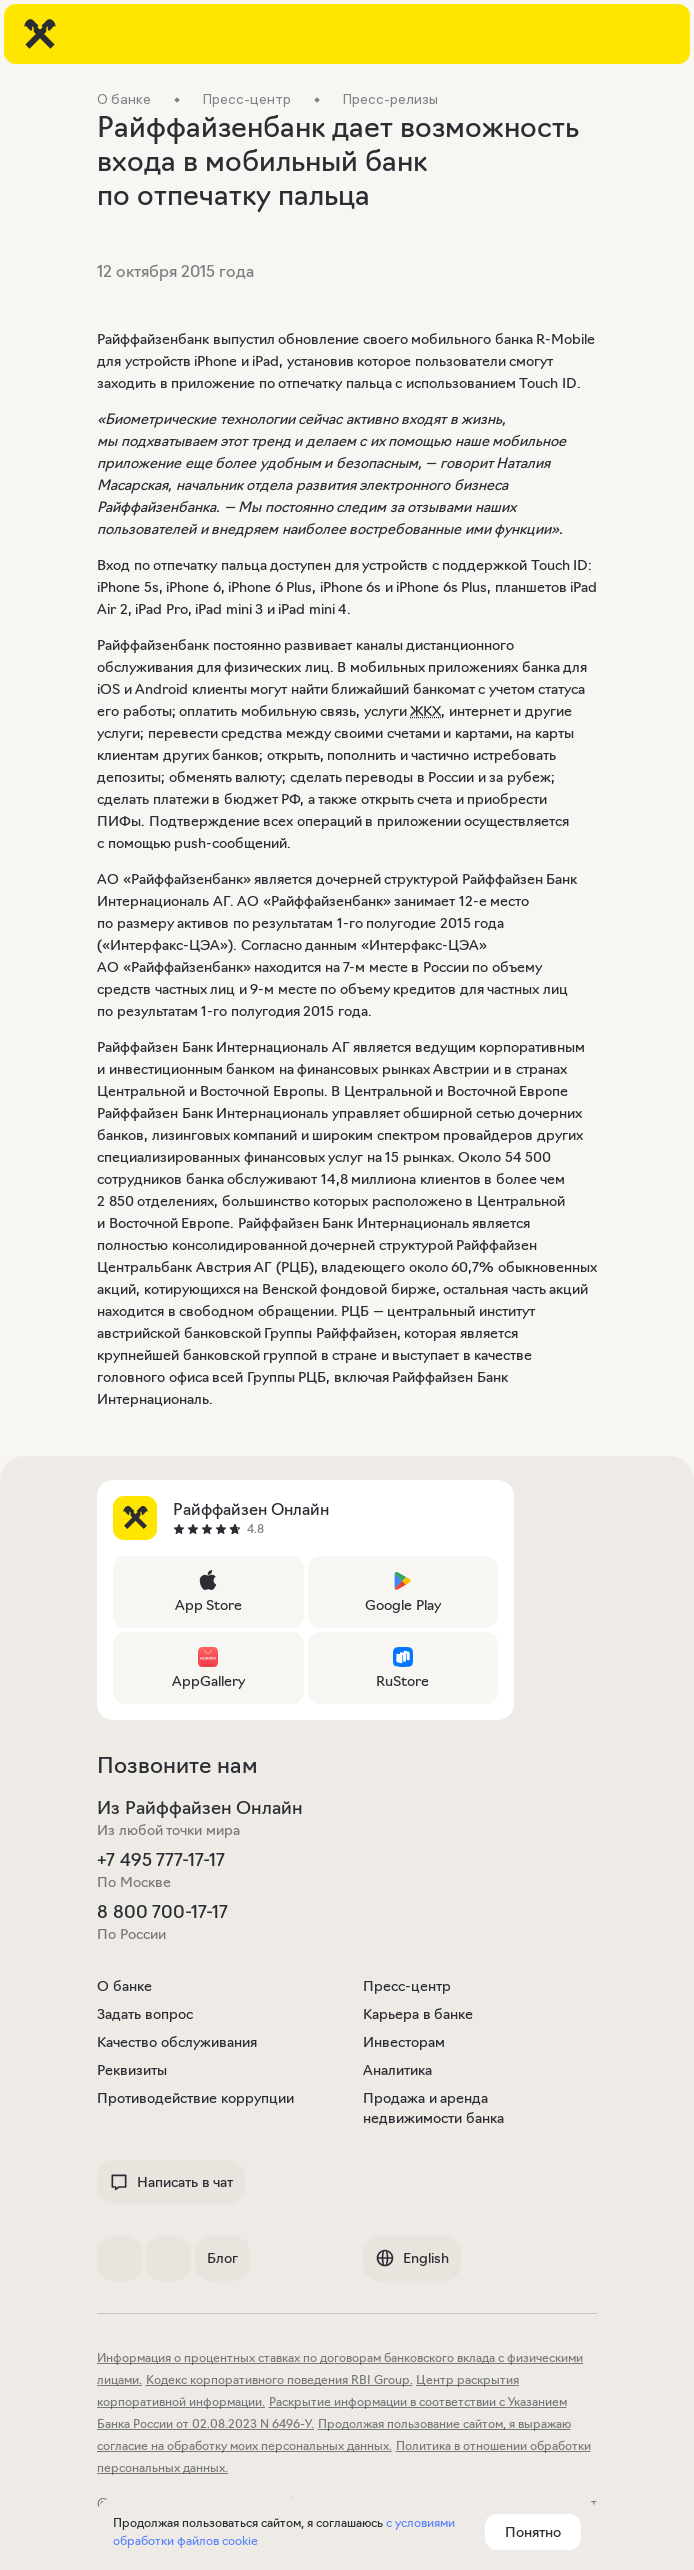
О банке (124, 1986)
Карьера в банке (418, 2014)
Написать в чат (171, 2182)
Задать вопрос (145, 2014)
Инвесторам (404, 2042)
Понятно (533, 2532)
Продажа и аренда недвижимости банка (433, 2108)
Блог (222, 2258)
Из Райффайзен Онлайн (200, 1808)
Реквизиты (132, 2070)
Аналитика (397, 2070)
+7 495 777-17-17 (161, 1860)
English (412, 2258)
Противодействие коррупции (195, 2098)
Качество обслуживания (177, 2042)
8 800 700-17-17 (162, 1912)
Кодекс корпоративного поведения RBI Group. (279, 2379)
